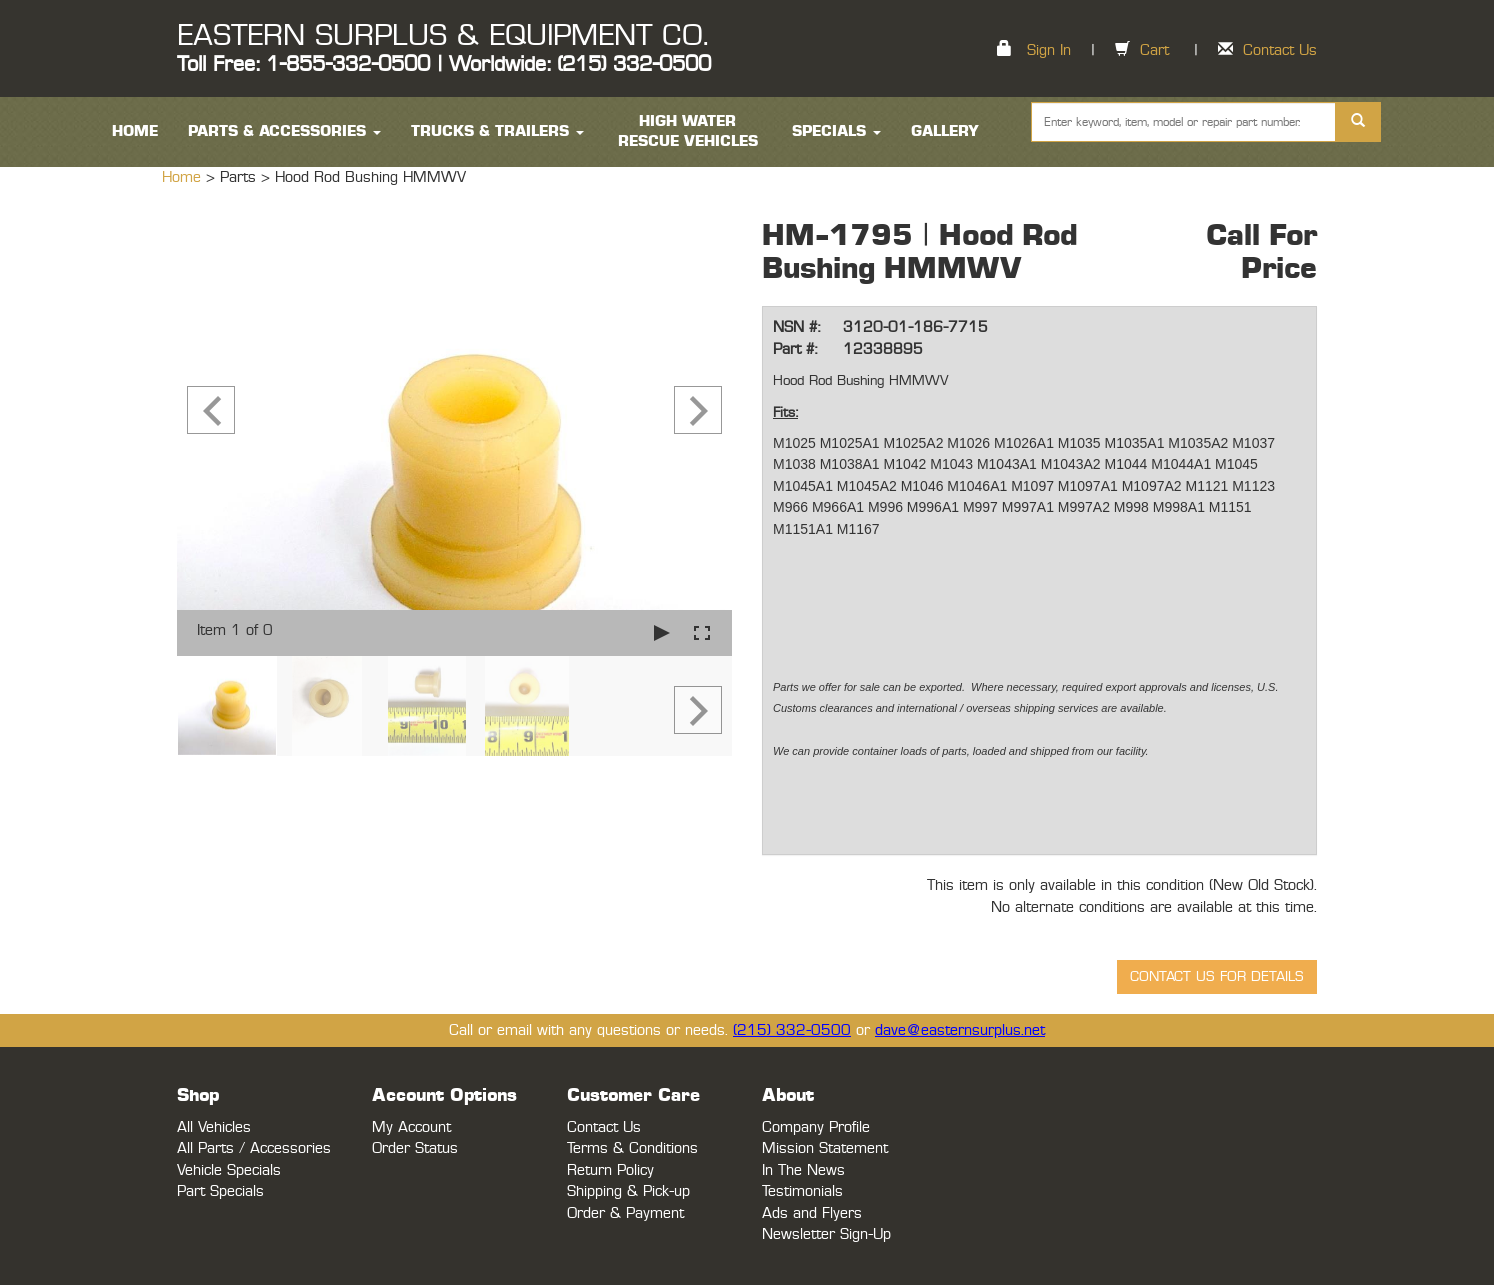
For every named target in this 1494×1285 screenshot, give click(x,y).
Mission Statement (825, 1148)
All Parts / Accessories (254, 1148)
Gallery (945, 131)
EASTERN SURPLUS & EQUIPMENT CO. (442, 36)
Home (184, 177)
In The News (803, 1170)
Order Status (415, 1148)
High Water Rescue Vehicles (688, 131)
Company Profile (816, 1127)
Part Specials (220, 1191)
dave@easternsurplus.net (960, 1030)
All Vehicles (214, 1127)
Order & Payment (625, 1213)
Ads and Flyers (812, 1213)
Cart (1154, 50)
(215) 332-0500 (792, 1030)
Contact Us (1280, 50)
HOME (135, 131)
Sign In (1049, 50)
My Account (411, 1127)
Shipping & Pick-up (628, 1191)
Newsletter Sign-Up (826, 1234)
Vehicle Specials (229, 1170)
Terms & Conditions (632, 1148)
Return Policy (610, 1170)
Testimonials (802, 1191)
